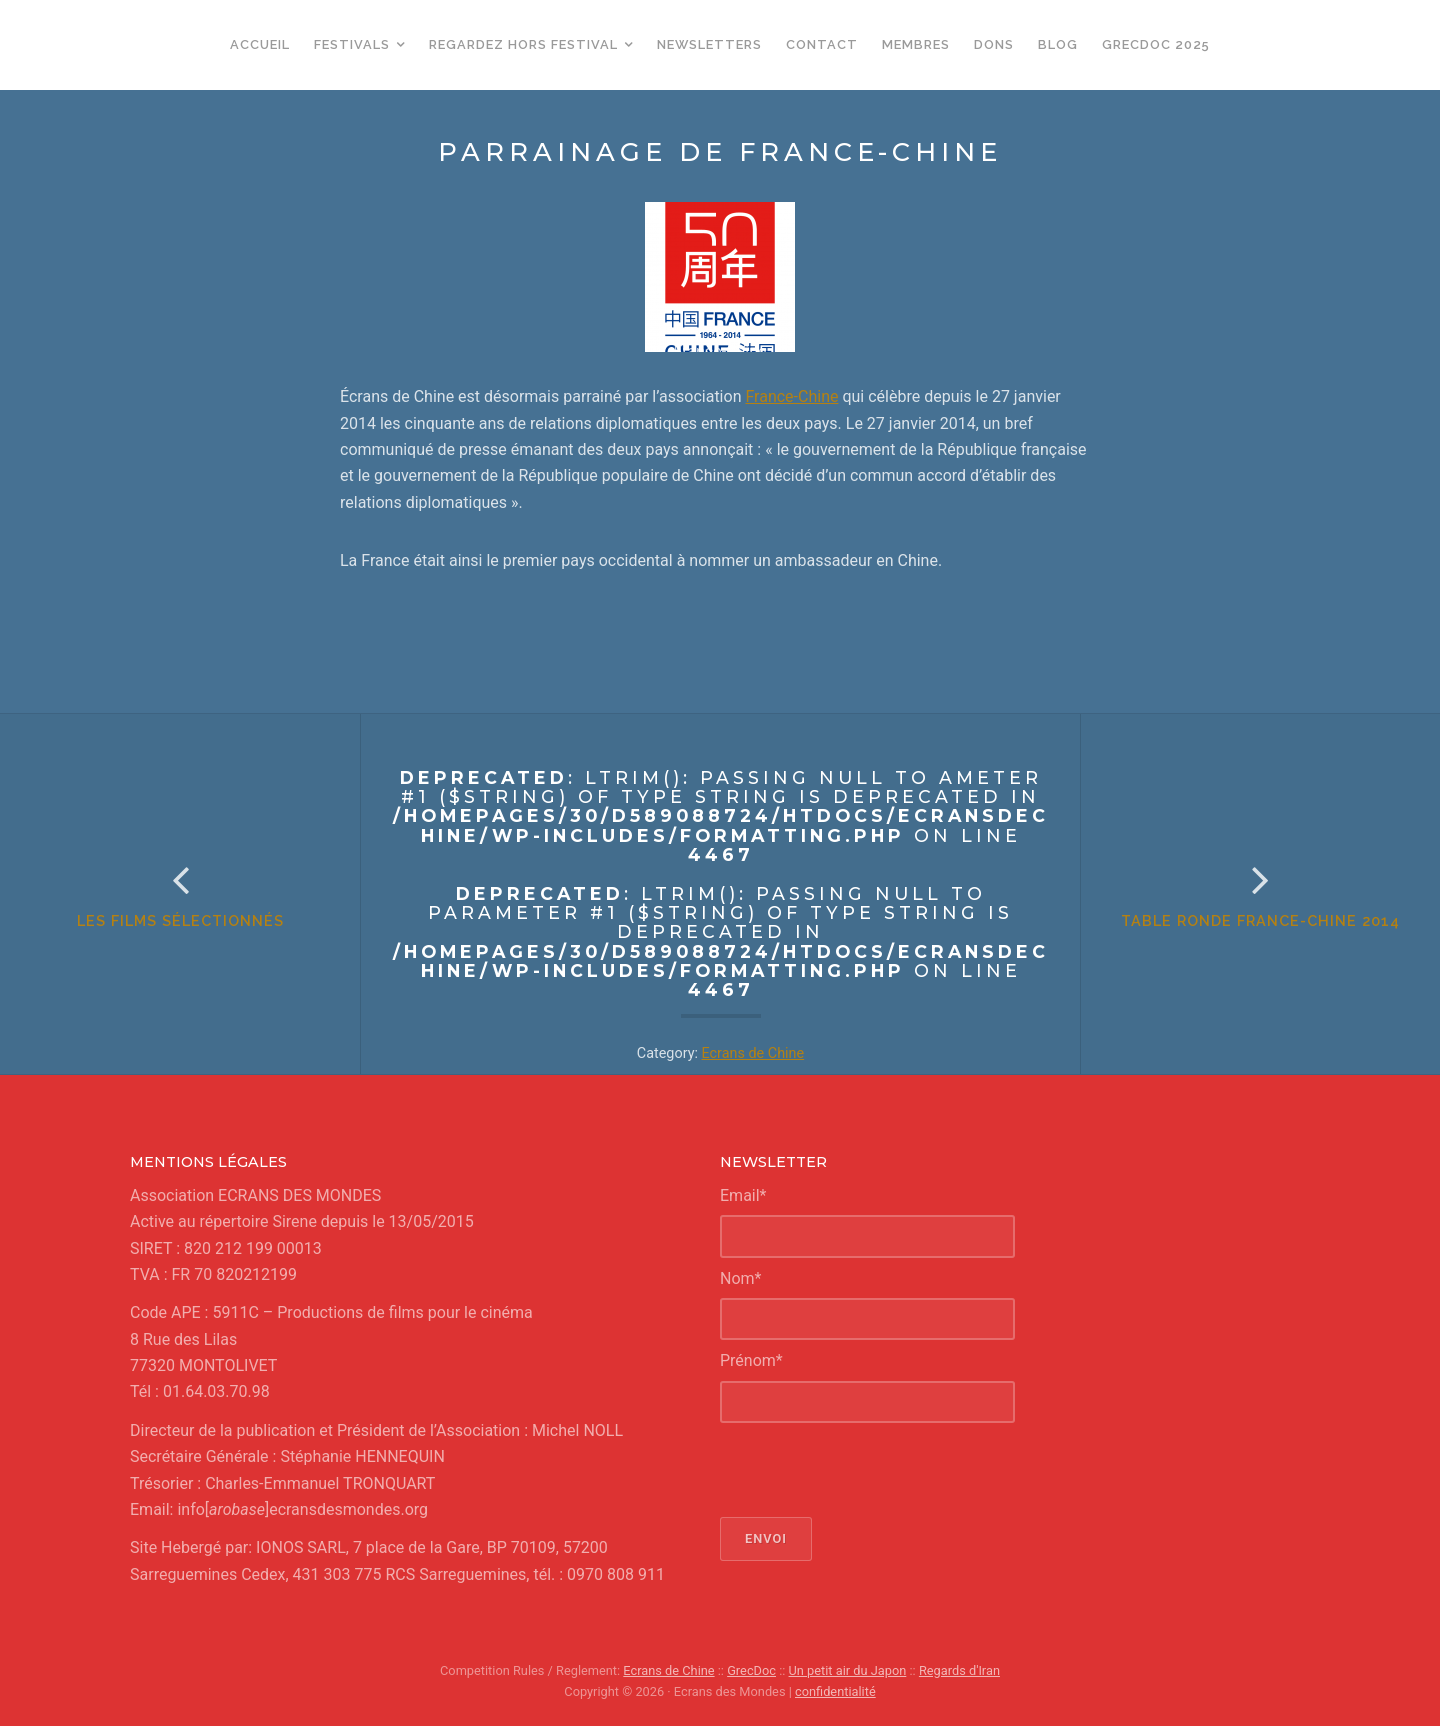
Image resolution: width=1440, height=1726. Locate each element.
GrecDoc (751, 1670)
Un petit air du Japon (848, 1670)
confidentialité (835, 1691)
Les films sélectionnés (180, 920)
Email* (743, 1195)
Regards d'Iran (959, 1670)
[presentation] (872, 1470)
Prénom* (751, 1360)
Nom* (740, 1278)
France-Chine (791, 396)
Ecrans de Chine (753, 1053)
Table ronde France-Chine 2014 (1260, 920)
